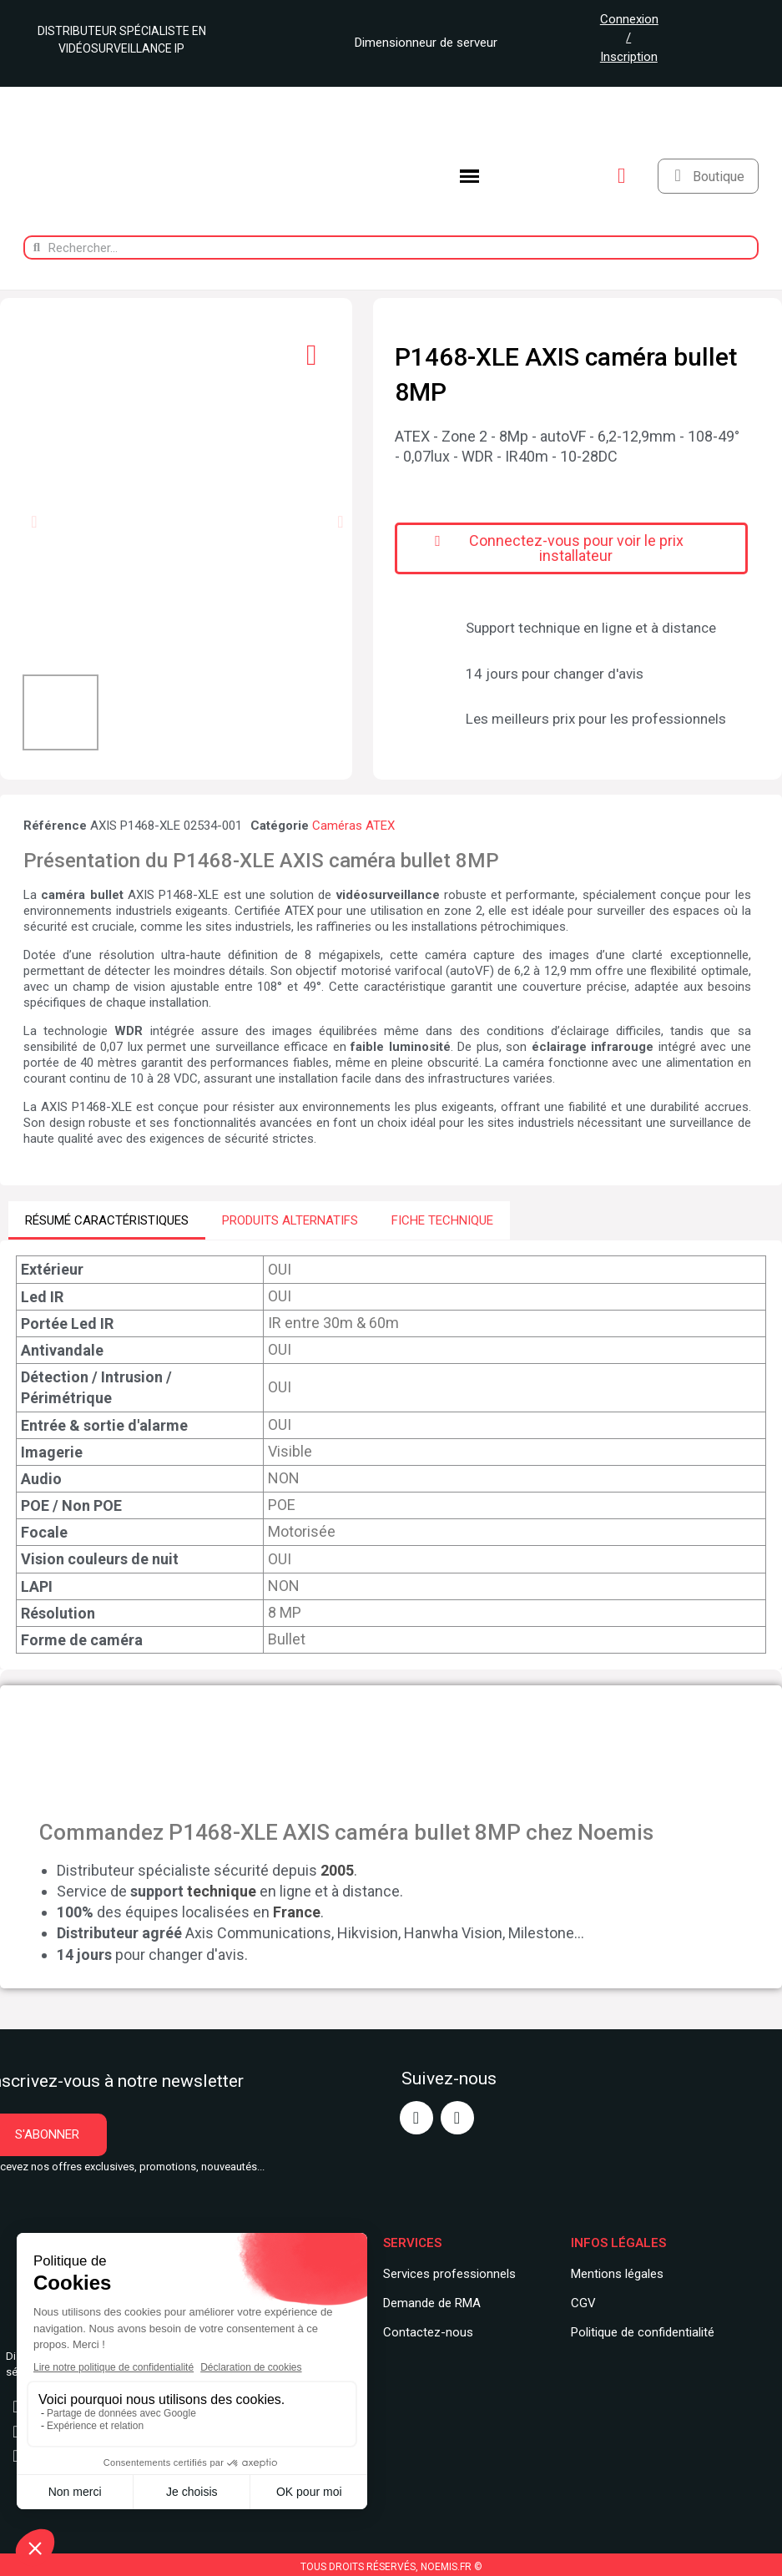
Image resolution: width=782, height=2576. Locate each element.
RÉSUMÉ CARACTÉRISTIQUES (107, 1220)
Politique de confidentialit (639, 2331)
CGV (583, 2303)
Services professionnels (449, 2273)
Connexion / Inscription (629, 38)
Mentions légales (617, 2273)
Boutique (718, 176)
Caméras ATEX (353, 825)
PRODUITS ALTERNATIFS (290, 1220)
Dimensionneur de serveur (419, 42)
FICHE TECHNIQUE (442, 1220)
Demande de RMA (432, 2303)
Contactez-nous (428, 2331)
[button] (34, 521)
